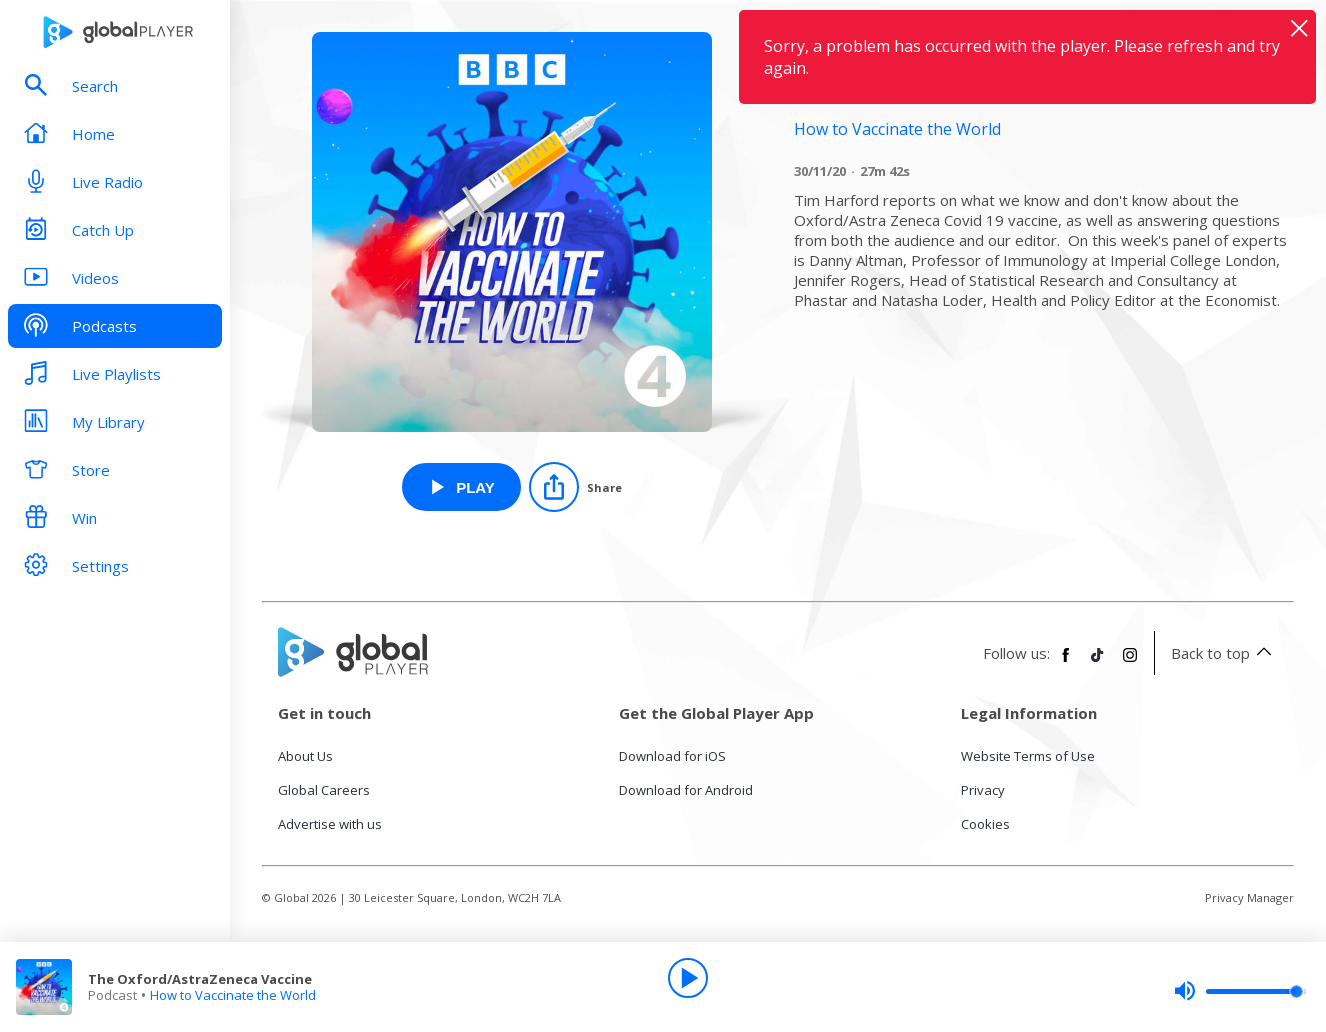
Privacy (983, 790)
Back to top (1224, 653)
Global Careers (324, 790)
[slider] (1240, 991)
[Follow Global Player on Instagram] (1130, 663)
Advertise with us (330, 824)
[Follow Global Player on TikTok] (1098, 663)
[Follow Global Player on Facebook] (1066, 663)
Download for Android (686, 790)
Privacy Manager (1249, 897)
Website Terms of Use (1028, 756)
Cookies (985, 824)
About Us (305, 756)
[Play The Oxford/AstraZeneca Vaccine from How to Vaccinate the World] (461, 487)
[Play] (688, 978)
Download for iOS (672, 756)
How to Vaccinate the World (233, 995)
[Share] (575, 487)
